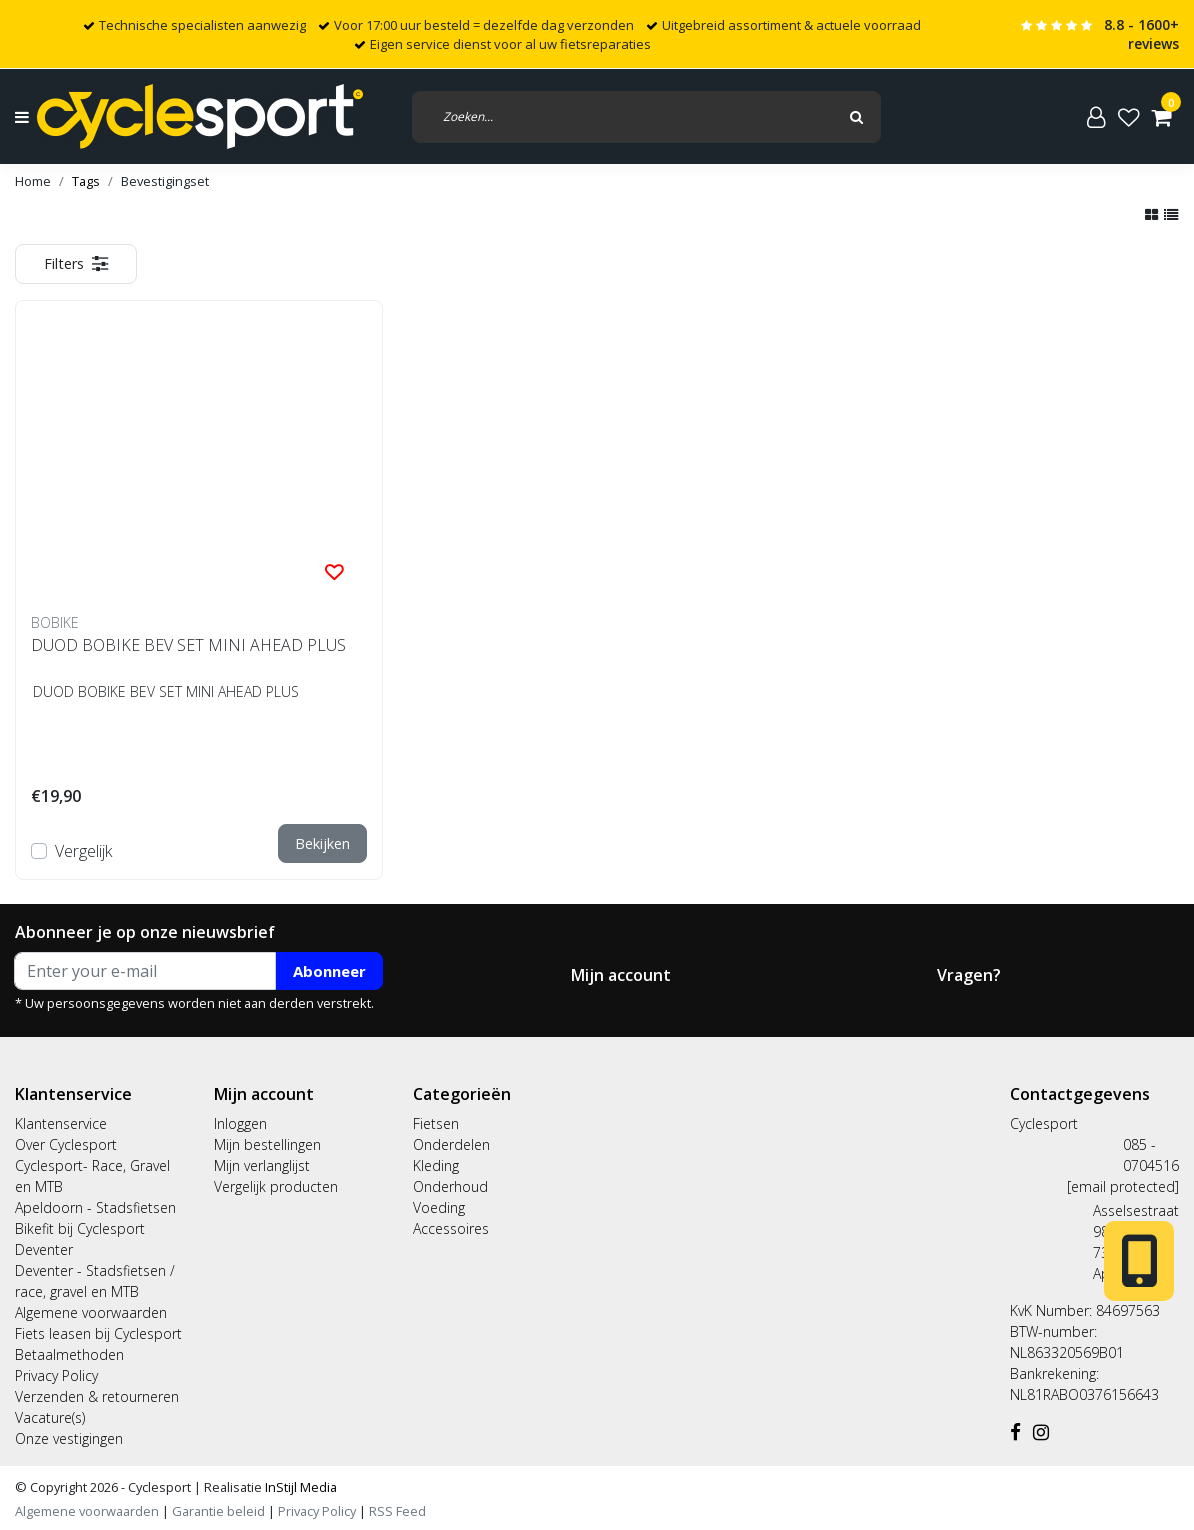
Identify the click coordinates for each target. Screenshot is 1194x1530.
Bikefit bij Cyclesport (80, 1228)
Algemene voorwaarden (91, 1312)
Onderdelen (451, 1144)
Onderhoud (450, 1186)
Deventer (44, 1249)
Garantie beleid (220, 1511)
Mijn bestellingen (267, 1144)
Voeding (439, 1207)
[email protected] (1123, 1186)
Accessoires (451, 1228)
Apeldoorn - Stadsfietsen (95, 1207)
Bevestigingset (165, 181)
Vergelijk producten (276, 1186)
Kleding (436, 1165)
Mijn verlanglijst (262, 1165)
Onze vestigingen (69, 1438)
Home (33, 181)
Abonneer (329, 971)
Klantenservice (61, 1123)
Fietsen (436, 1123)
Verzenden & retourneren (97, 1396)
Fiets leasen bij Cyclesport (98, 1333)
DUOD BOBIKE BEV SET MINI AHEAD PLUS (188, 645)
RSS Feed (397, 1511)
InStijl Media (299, 1487)
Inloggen (240, 1123)
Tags (86, 181)
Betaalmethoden (69, 1354)
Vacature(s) (50, 1417)
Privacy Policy (56, 1375)
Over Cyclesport (66, 1144)
